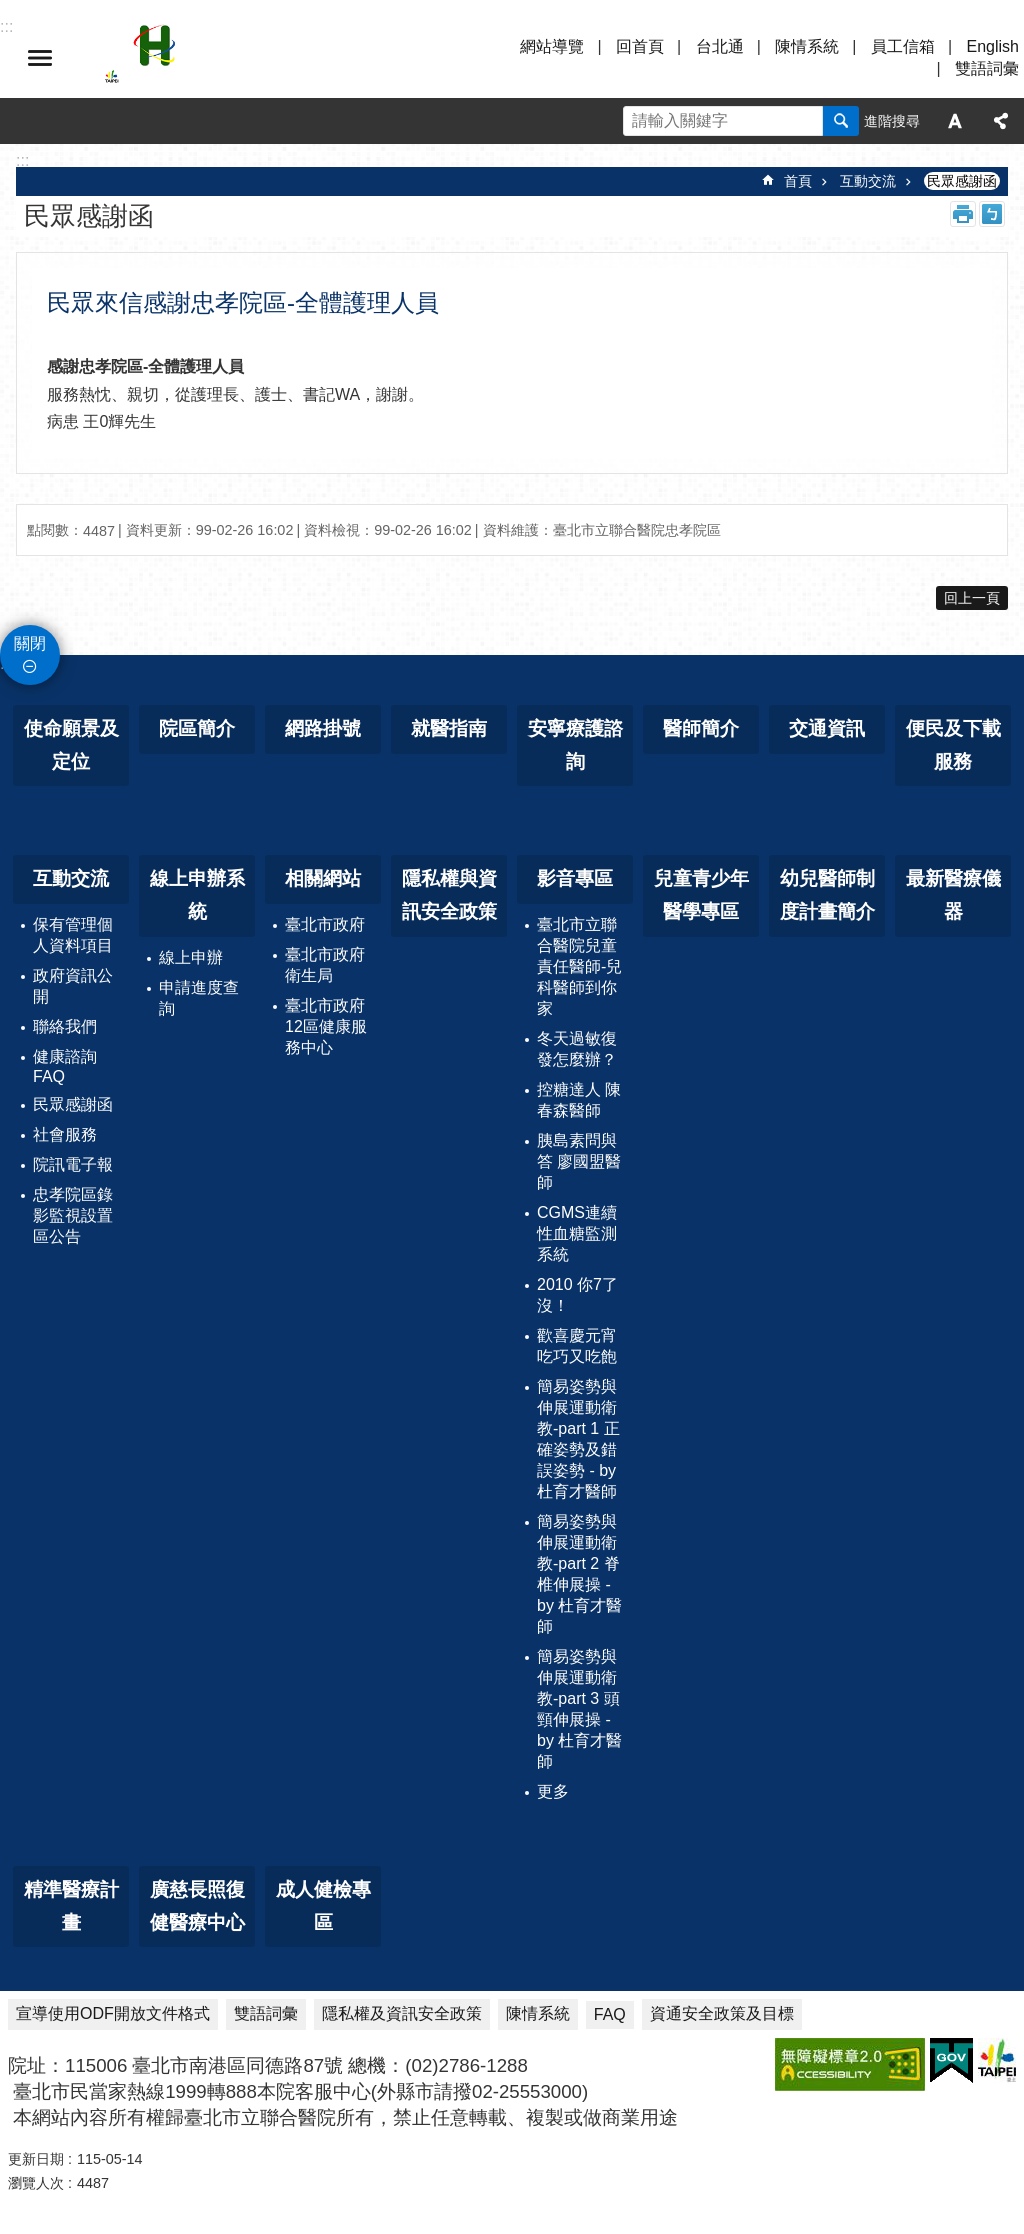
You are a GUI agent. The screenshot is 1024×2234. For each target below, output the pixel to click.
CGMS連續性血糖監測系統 (577, 1233)
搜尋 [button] (841, 121)
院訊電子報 (73, 1164)
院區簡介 (197, 728)
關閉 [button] (30, 643)
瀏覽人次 (36, 2183)
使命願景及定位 (71, 745)
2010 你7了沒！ (577, 1295)
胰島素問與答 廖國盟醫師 (579, 1161)
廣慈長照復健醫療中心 (197, 1906)
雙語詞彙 (987, 68)
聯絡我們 (65, 1026)
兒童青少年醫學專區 (701, 895)
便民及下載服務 (953, 745)
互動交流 (868, 181)
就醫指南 (449, 728)
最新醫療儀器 (953, 895)
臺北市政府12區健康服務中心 (326, 1026)
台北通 (720, 46)
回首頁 (640, 46)
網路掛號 (323, 728)
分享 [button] (1001, 121)
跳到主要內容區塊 (10, 10)
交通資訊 (827, 728)
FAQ (610, 2014)
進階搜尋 (892, 121)
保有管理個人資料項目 (73, 935)
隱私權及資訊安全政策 (402, 2013)
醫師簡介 (701, 728)
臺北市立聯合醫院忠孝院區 (280, 58)
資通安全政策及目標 (722, 2013)
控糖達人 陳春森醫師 (579, 1100)
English (993, 46)
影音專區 (575, 878)
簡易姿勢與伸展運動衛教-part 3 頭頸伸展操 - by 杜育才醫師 (579, 1709)
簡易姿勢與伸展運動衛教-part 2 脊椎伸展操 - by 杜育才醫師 (579, 1574)
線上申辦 (191, 957)
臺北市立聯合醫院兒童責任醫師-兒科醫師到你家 (579, 966)
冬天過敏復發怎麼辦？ (577, 1049)
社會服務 (65, 1134)
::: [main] (22, 160)
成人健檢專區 (323, 1906)
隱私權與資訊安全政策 (449, 895)
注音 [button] (992, 214)
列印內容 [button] (963, 214)
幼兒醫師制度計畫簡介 (827, 895)
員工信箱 (903, 46)
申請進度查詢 (199, 998)
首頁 (798, 181)
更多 (553, 1791)
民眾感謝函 (962, 181)
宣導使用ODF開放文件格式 (113, 2013)
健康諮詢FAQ (65, 1066)
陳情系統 (807, 46)
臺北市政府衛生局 (325, 965)
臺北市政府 (325, 924)
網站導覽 (552, 46)
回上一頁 (972, 598)
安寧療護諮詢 (575, 745)
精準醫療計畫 (71, 1906)
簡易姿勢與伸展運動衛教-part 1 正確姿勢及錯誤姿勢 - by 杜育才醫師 (578, 1439)
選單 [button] (40, 58)
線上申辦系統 (197, 895)
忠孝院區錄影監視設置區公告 (73, 1215)
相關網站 (323, 878)
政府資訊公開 (73, 986)
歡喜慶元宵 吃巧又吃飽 (577, 1346)
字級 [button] (955, 121)
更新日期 (36, 2159)
